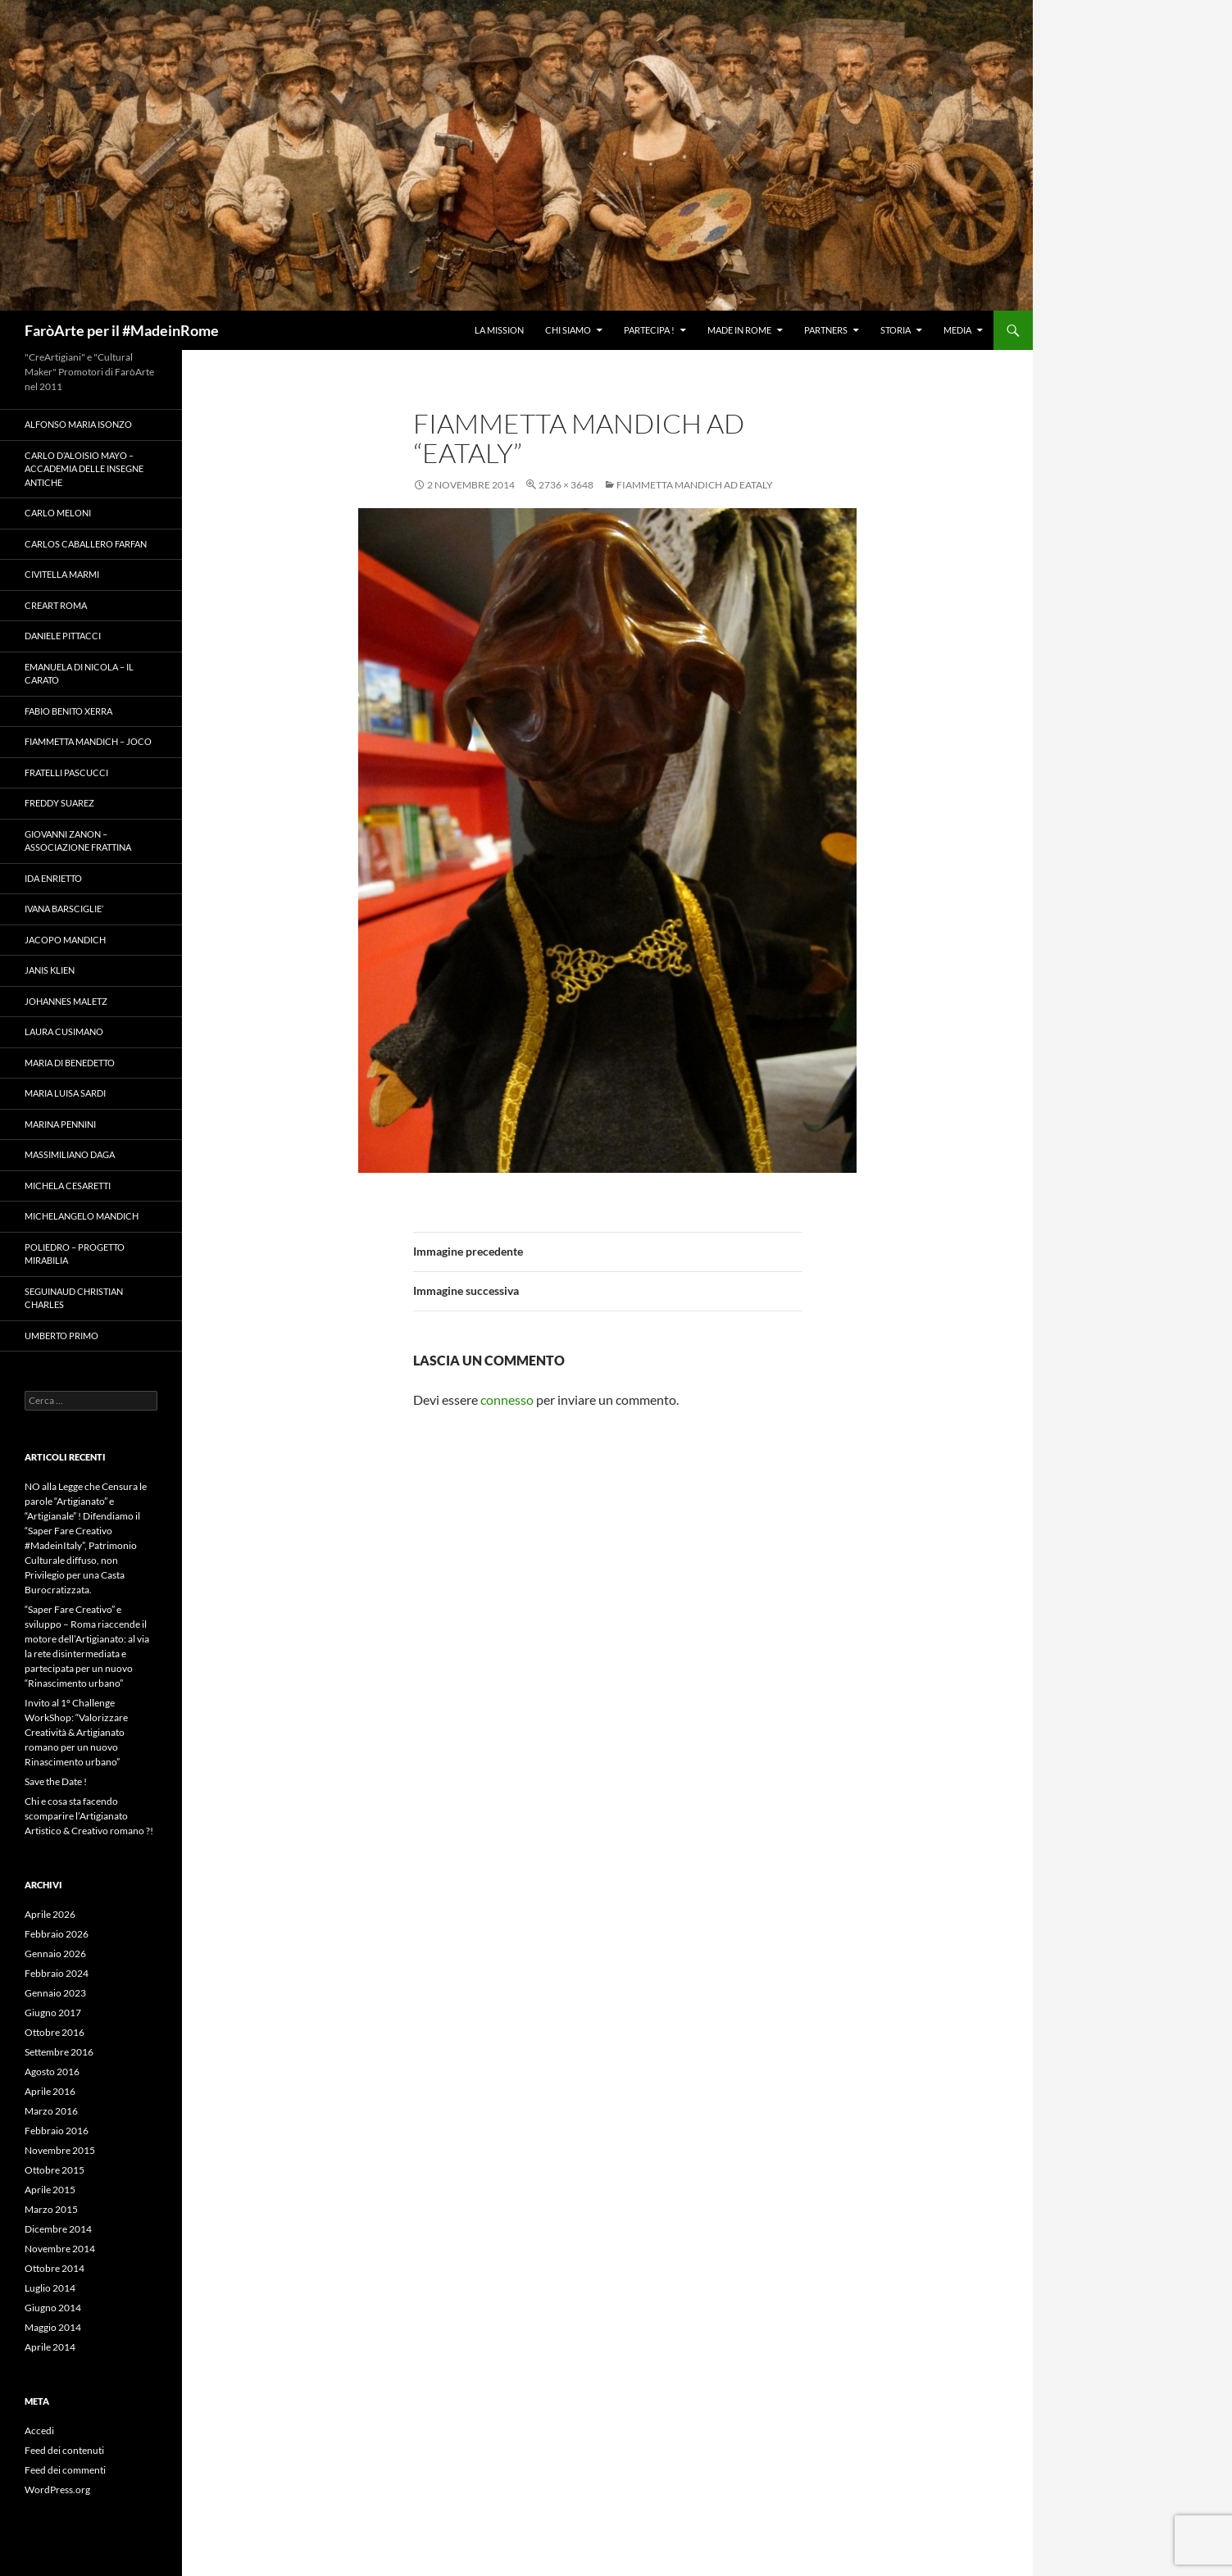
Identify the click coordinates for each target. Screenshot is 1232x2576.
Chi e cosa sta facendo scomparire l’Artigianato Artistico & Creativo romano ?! (89, 1816)
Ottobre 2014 (54, 2268)
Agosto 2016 (52, 2071)
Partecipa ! (649, 330)
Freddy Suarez (59, 802)
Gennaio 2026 (55, 1953)
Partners (826, 330)
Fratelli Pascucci (66, 772)
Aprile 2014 (50, 2347)
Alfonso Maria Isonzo (78, 424)
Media (957, 330)
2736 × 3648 (566, 485)
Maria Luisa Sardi (65, 1093)
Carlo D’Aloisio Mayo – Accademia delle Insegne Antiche (84, 469)
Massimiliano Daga (70, 1154)
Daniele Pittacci (63, 635)
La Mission (499, 330)
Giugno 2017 (53, 2012)
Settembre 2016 (59, 2052)
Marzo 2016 (51, 2111)
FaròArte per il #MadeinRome (122, 330)
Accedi (39, 2430)
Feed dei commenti (65, 2470)
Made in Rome (739, 330)
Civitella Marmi (62, 574)
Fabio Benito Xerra (68, 711)
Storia (895, 330)
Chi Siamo (568, 330)
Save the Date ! (56, 1781)
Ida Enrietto (53, 878)
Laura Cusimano (64, 1031)
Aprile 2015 (50, 2189)
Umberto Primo (61, 1335)
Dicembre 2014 (58, 2229)
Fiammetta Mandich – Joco (88, 741)
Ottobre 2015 (54, 2170)
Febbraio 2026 (57, 1934)
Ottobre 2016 (54, 2032)
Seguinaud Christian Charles (74, 1298)
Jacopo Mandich (65, 939)
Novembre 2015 (60, 2150)
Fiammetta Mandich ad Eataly (694, 485)
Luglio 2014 (50, 2288)
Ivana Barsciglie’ (64, 908)
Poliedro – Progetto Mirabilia (75, 1254)
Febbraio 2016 (57, 2130)
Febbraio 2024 (57, 1973)
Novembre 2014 (60, 2248)
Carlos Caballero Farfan (86, 543)
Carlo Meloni (58, 512)
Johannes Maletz (66, 1001)
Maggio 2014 (53, 2327)
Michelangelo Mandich (82, 1216)
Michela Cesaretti (68, 1185)
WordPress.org (57, 2489)
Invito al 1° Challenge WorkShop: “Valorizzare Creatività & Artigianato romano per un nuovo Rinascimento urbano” (76, 1732)
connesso (507, 1399)
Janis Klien (50, 970)
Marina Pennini (60, 1124)
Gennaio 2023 (55, 1993)
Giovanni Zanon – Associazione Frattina (78, 841)
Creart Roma (56, 605)
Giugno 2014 (53, 2307)
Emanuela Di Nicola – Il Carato (79, 673)
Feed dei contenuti (64, 2450)
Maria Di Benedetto (70, 1062)
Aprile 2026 (50, 1914)
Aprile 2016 (50, 2091)
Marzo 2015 (51, 2209)
